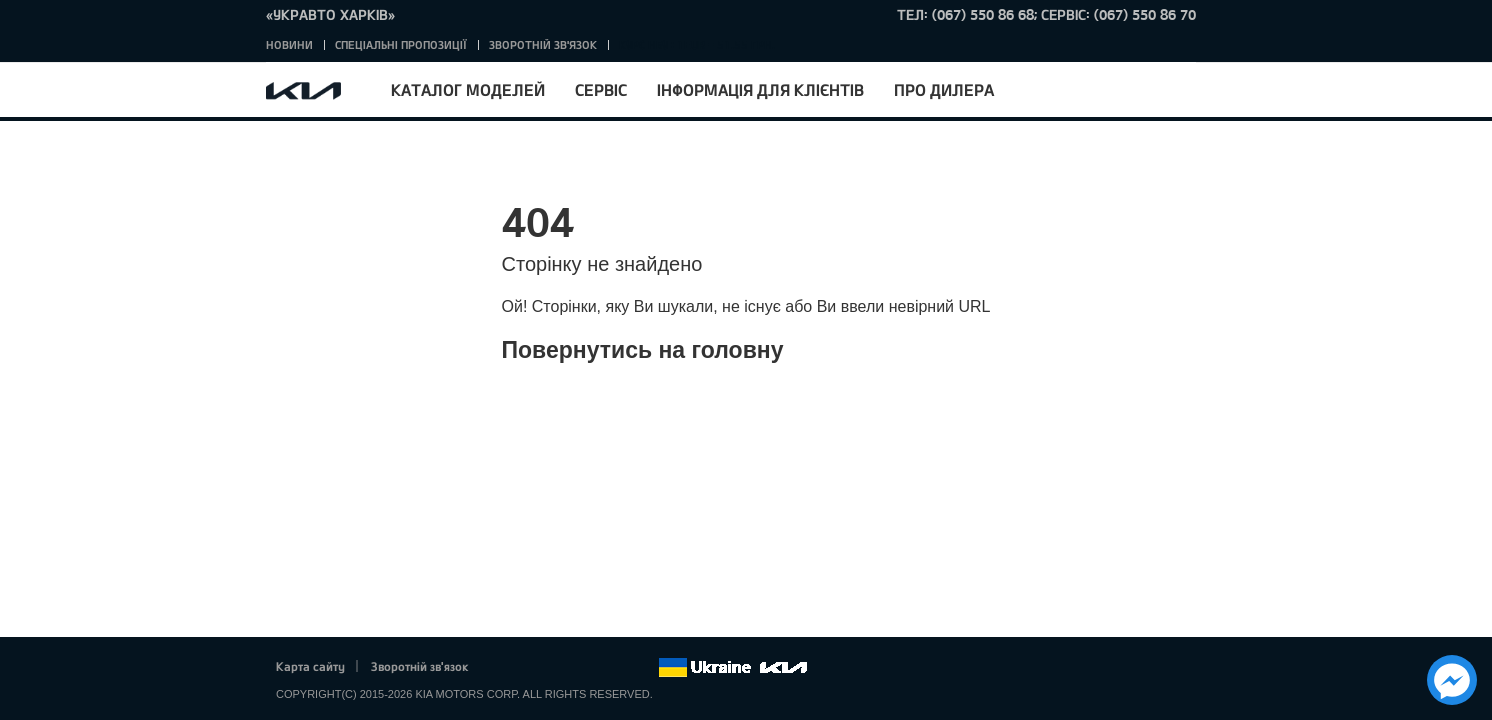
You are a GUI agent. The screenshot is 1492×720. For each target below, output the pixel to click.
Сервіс (601, 89)
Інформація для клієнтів (760, 89)
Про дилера (944, 89)
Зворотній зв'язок (543, 44)
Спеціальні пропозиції (401, 44)
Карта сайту (310, 666)
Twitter (532, 668)
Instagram (615, 668)
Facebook (505, 668)
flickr (643, 668)
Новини (289, 44)
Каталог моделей (468, 89)
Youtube (588, 668)
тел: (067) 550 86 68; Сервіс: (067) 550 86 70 (1046, 14)
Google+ (560, 668)
